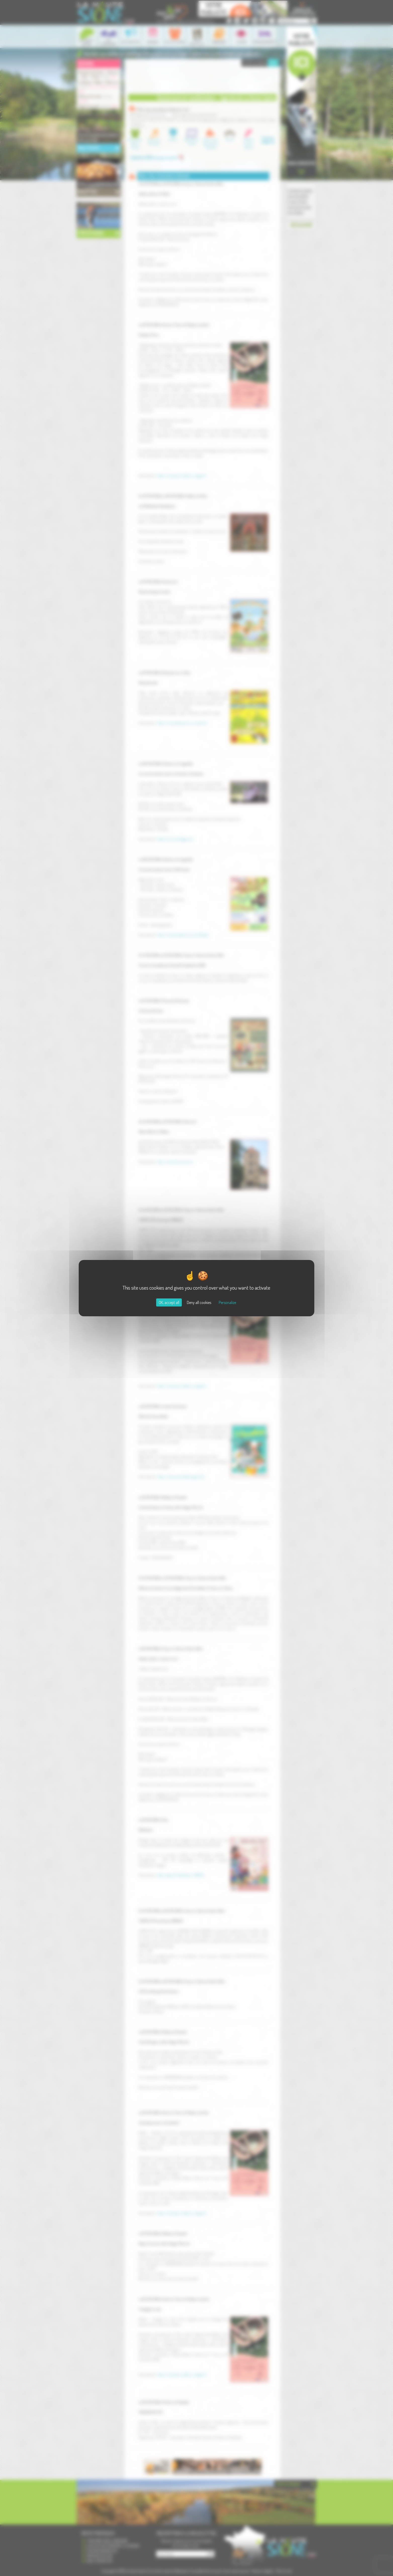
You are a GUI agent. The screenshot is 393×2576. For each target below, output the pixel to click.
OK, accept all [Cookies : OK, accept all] (169, 1302)
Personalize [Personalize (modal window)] (227, 1302)
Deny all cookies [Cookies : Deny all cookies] (199, 1302)
